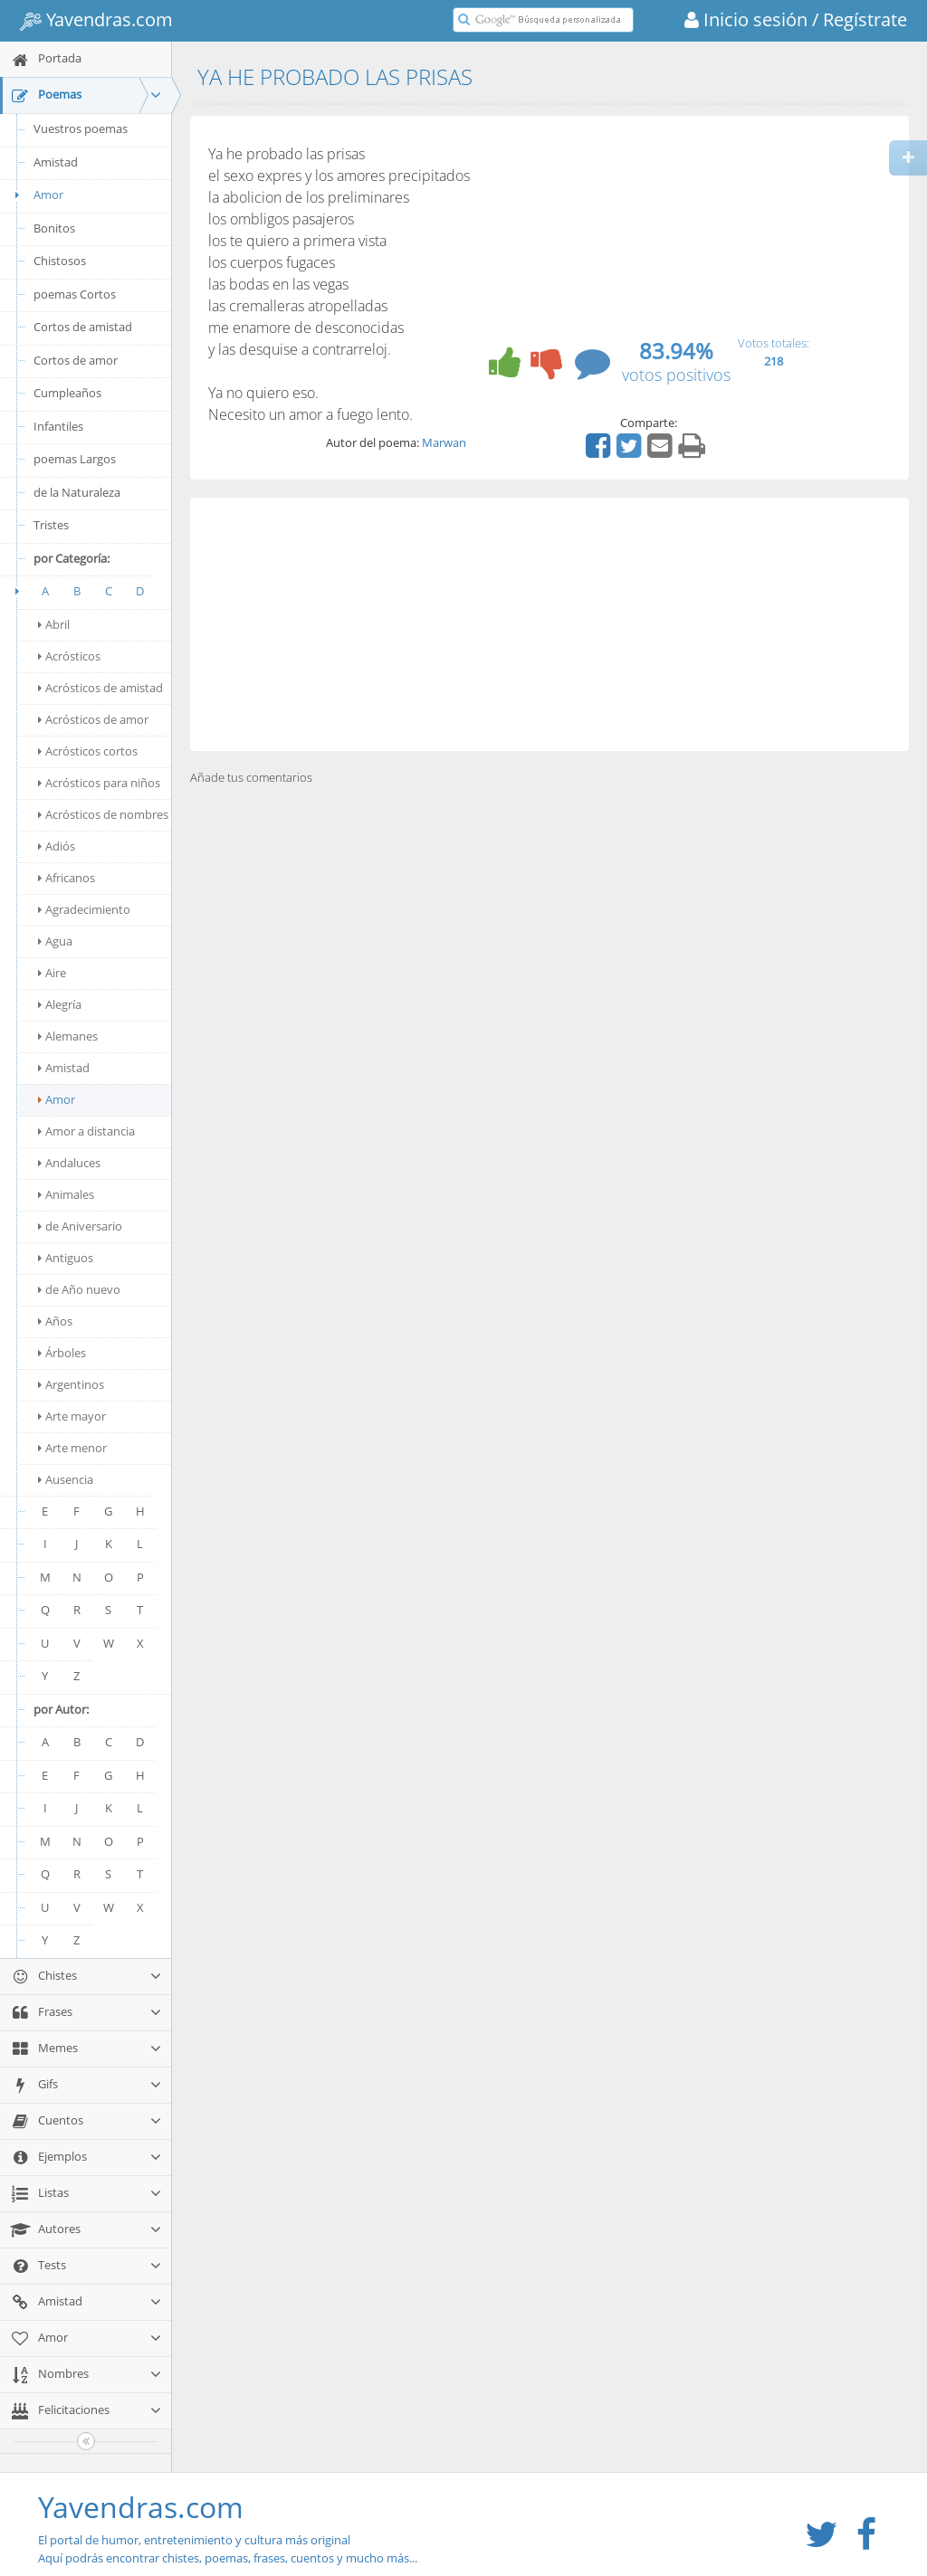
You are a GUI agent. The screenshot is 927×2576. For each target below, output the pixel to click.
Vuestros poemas (80, 128)
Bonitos (54, 228)
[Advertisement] (549, 624)
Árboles (62, 1353)
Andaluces (69, 1163)
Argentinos (71, 1384)
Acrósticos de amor (93, 719)
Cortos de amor (75, 360)
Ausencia (65, 1479)
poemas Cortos (74, 294)
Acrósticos (69, 656)
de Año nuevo (79, 1289)
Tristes (51, 525)
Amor (36, 194)
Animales (66, 1194)
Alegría (59, 1004)
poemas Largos (74, 459)
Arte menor (72, 1448)
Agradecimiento (84, 909)
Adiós (56, 846)
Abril (54, 624)
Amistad (55, 162)
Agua (55, 941)
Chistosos (59, 260)
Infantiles (58, 426)
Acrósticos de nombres (103, 814)
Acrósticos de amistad (100, 688)
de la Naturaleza (76, 492)
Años (55, 1321)
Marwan (444, 442)
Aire (52, 973)
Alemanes (68, 1036)
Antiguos (65, 1258)
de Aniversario (80, 1226)
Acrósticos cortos (88, 751)
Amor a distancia (86, 1131)
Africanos (66, 878)
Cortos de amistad (82, 326)
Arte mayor (72, 1416)
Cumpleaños (67, 393)
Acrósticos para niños (99, 783)
